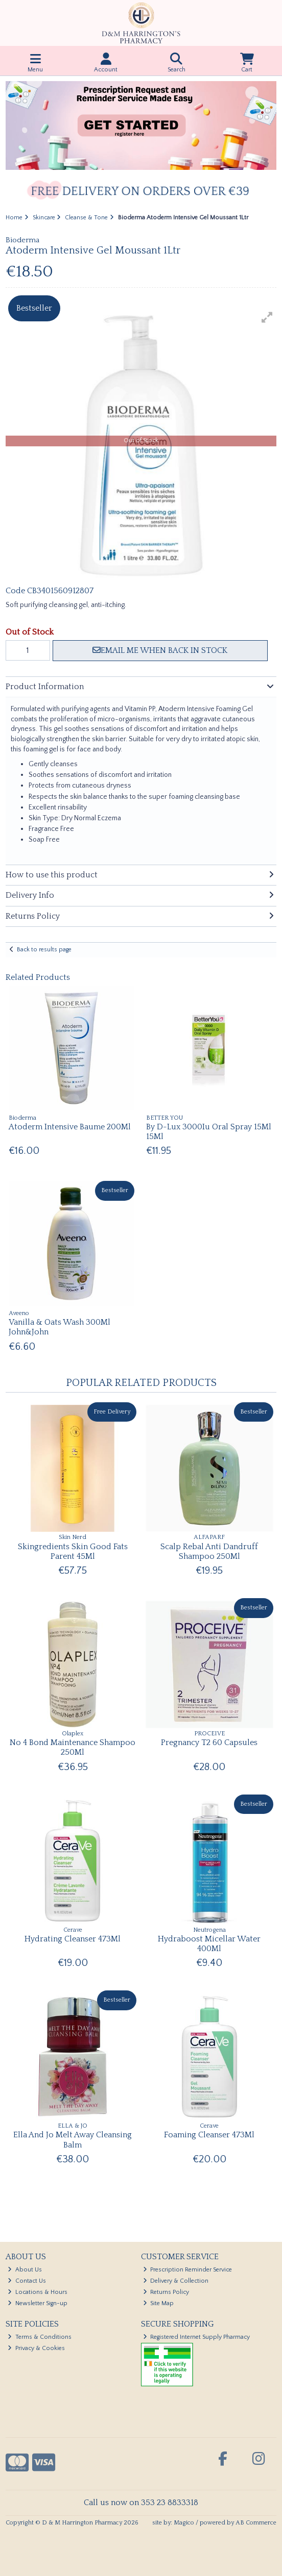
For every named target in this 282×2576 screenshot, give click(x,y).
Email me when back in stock (159, 650)
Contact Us (27, 2281)
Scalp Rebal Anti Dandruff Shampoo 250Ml (209, 1551)
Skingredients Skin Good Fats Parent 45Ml (73, 1551)
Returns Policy (166, 2292)
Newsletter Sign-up (37, 2303)
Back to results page (44, 949)
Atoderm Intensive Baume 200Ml (70, 1126)
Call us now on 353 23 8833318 (141, 2502)
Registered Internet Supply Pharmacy (196, 2337)
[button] (267, 317)
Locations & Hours (37, 2292)
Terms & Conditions (40, 2337)
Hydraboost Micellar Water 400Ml (209, 1943)
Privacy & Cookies (36, 2348)
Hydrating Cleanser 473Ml (73, 1938)
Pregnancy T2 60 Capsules (209, 1742)
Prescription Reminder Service (187, 2269)
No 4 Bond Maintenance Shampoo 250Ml (72, 1747)
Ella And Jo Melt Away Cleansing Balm (72, 2139)
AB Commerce (256, 2522)
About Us (25, 2269)
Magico (184, 2522)
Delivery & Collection (176, 2281)
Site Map (158, 2303)
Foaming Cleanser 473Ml (209, 2134)
